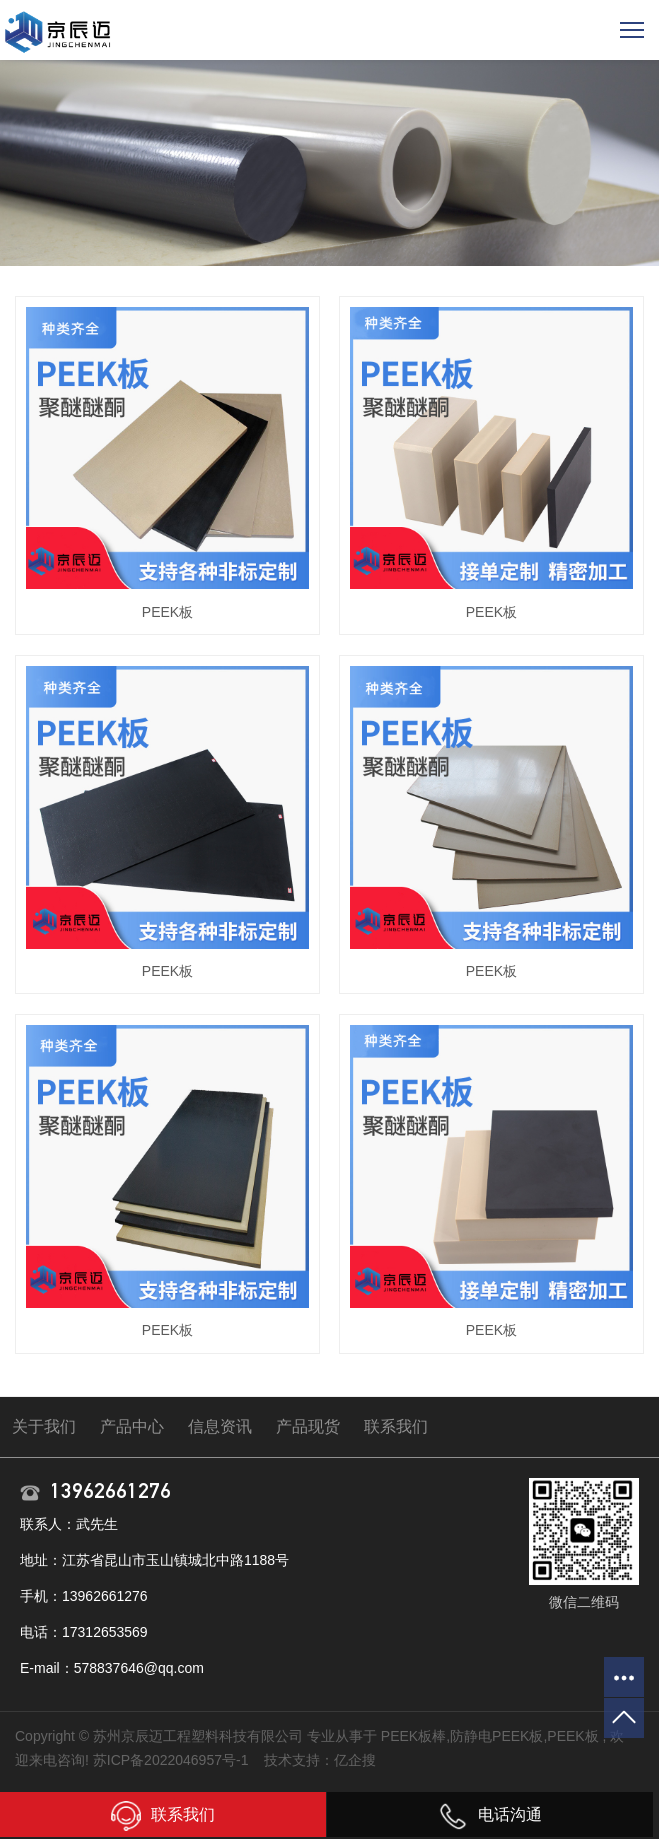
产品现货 (308, 1426)
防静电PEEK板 (496, 1736)
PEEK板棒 (413, 1736)
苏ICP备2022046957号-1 (171, 1760)
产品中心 (132, 1426)
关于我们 (44, 1426)
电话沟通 (490, 1814)
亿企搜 (355, 1760)
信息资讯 (220, 1426)
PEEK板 (167, 612)
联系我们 (396, 1426)
